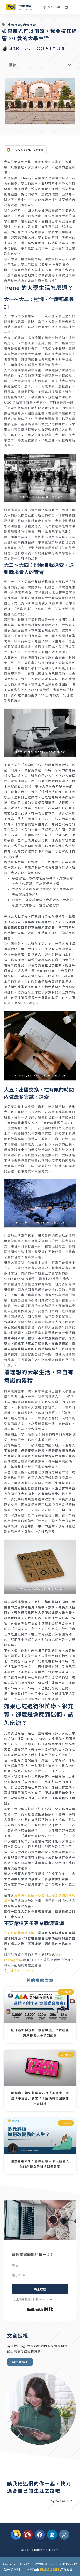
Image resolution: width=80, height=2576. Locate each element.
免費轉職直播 (24, 1895)
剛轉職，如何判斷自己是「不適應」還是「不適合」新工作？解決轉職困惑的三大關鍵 (40, 2098)
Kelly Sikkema (37, 1075)
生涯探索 (14, 25)
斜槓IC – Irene (22, 1970)
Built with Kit (40, 2309)
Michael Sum (37, 1222)
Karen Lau (38, 497)
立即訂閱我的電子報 (19, 1933)
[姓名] (40, 2265)
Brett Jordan (38, 1588)
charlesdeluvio (38, 752)
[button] (69, 65)
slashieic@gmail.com (40, 2549)
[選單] (73, 7)
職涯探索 (29, 25)
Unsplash (56, 497)
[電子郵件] (40, 2275)
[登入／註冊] (52, 7)
